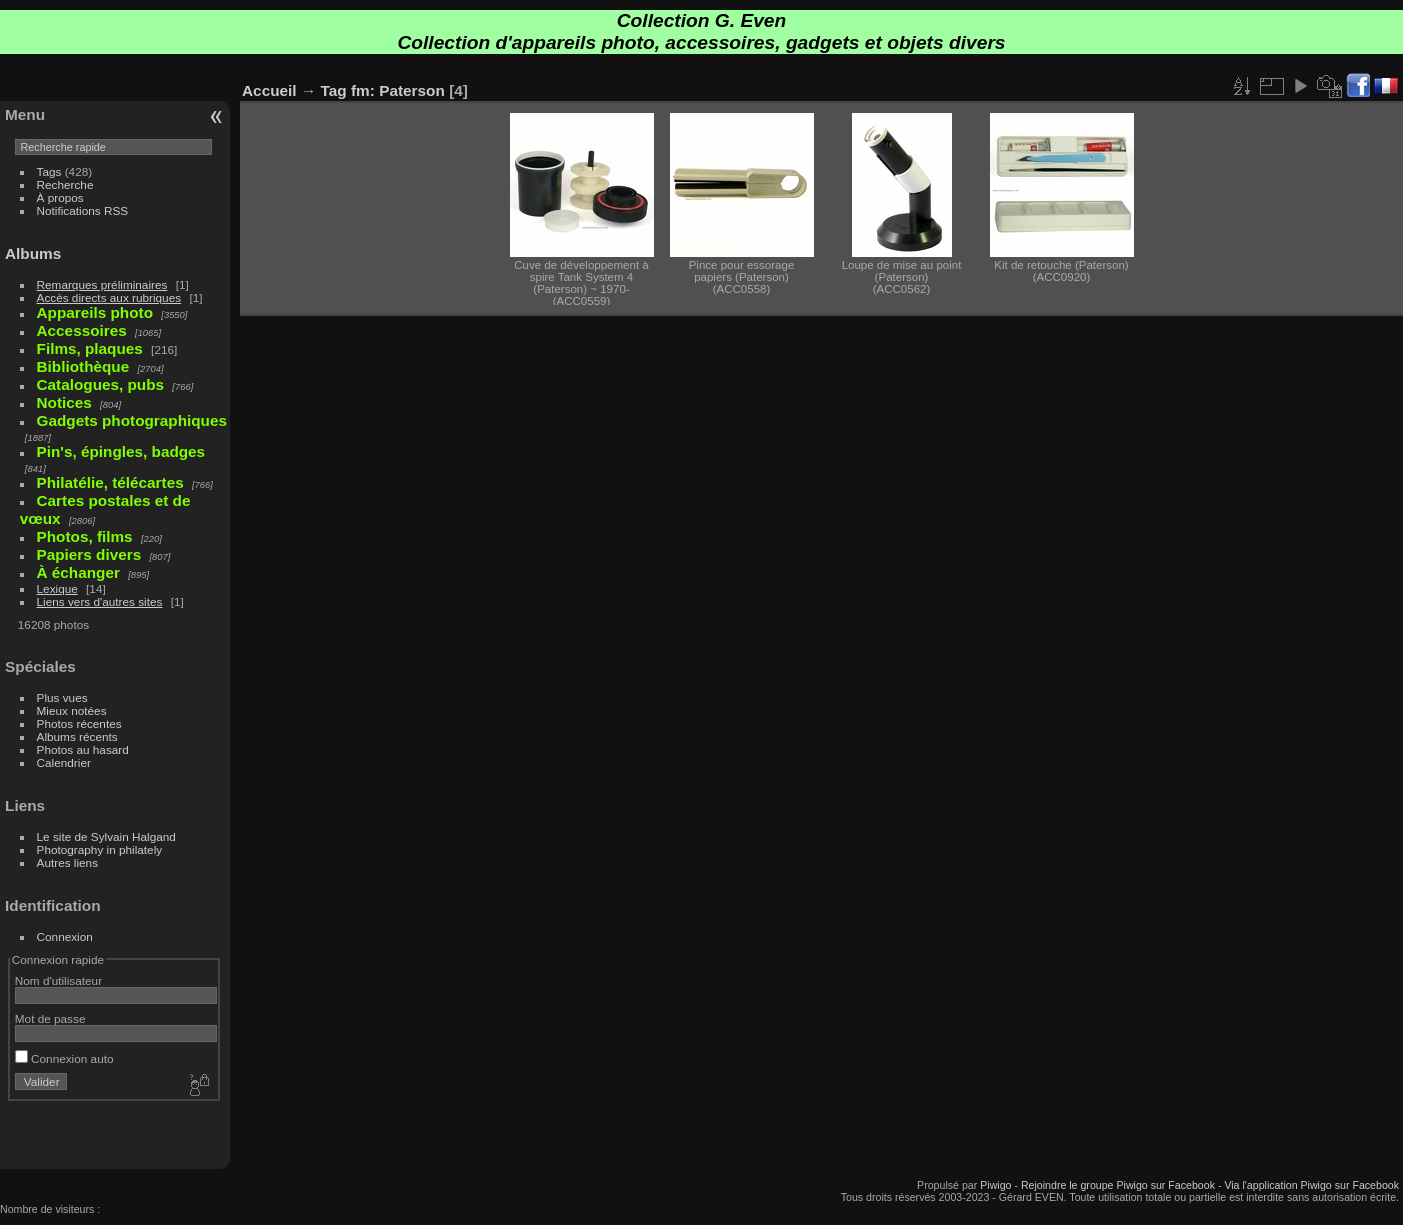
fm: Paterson (398, 90)
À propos (60, 197)
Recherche (65, 184)
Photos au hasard (83, 749)
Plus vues (62, 697)
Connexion (65, 936)
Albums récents (77, 736)
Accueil (269, 90)
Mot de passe (50, 1018)
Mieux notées (72, 710)
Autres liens (67, 862)
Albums (33, 253)
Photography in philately (100, 849)
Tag (334, 90)
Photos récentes (79, 723)
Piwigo (995, 1185)
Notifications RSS (83, 210)
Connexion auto (64, 1058)
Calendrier (64, 762)
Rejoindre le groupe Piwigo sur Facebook (1118, 1185)
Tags (49, 171)
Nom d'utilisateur (58, 980)
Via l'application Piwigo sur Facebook (1311, 1185)
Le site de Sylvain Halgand (106, 836)
